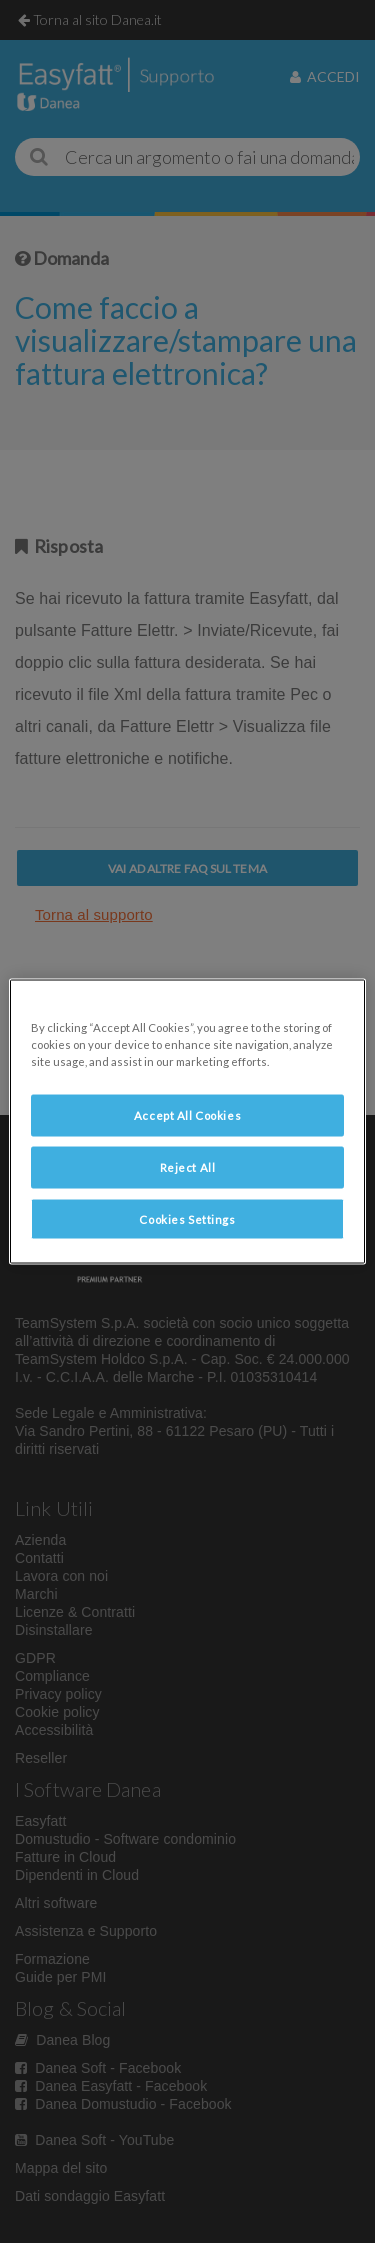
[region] (187, 1121)
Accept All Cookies (187, 1114)
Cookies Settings (187, 1218)
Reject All (188, 1166)
